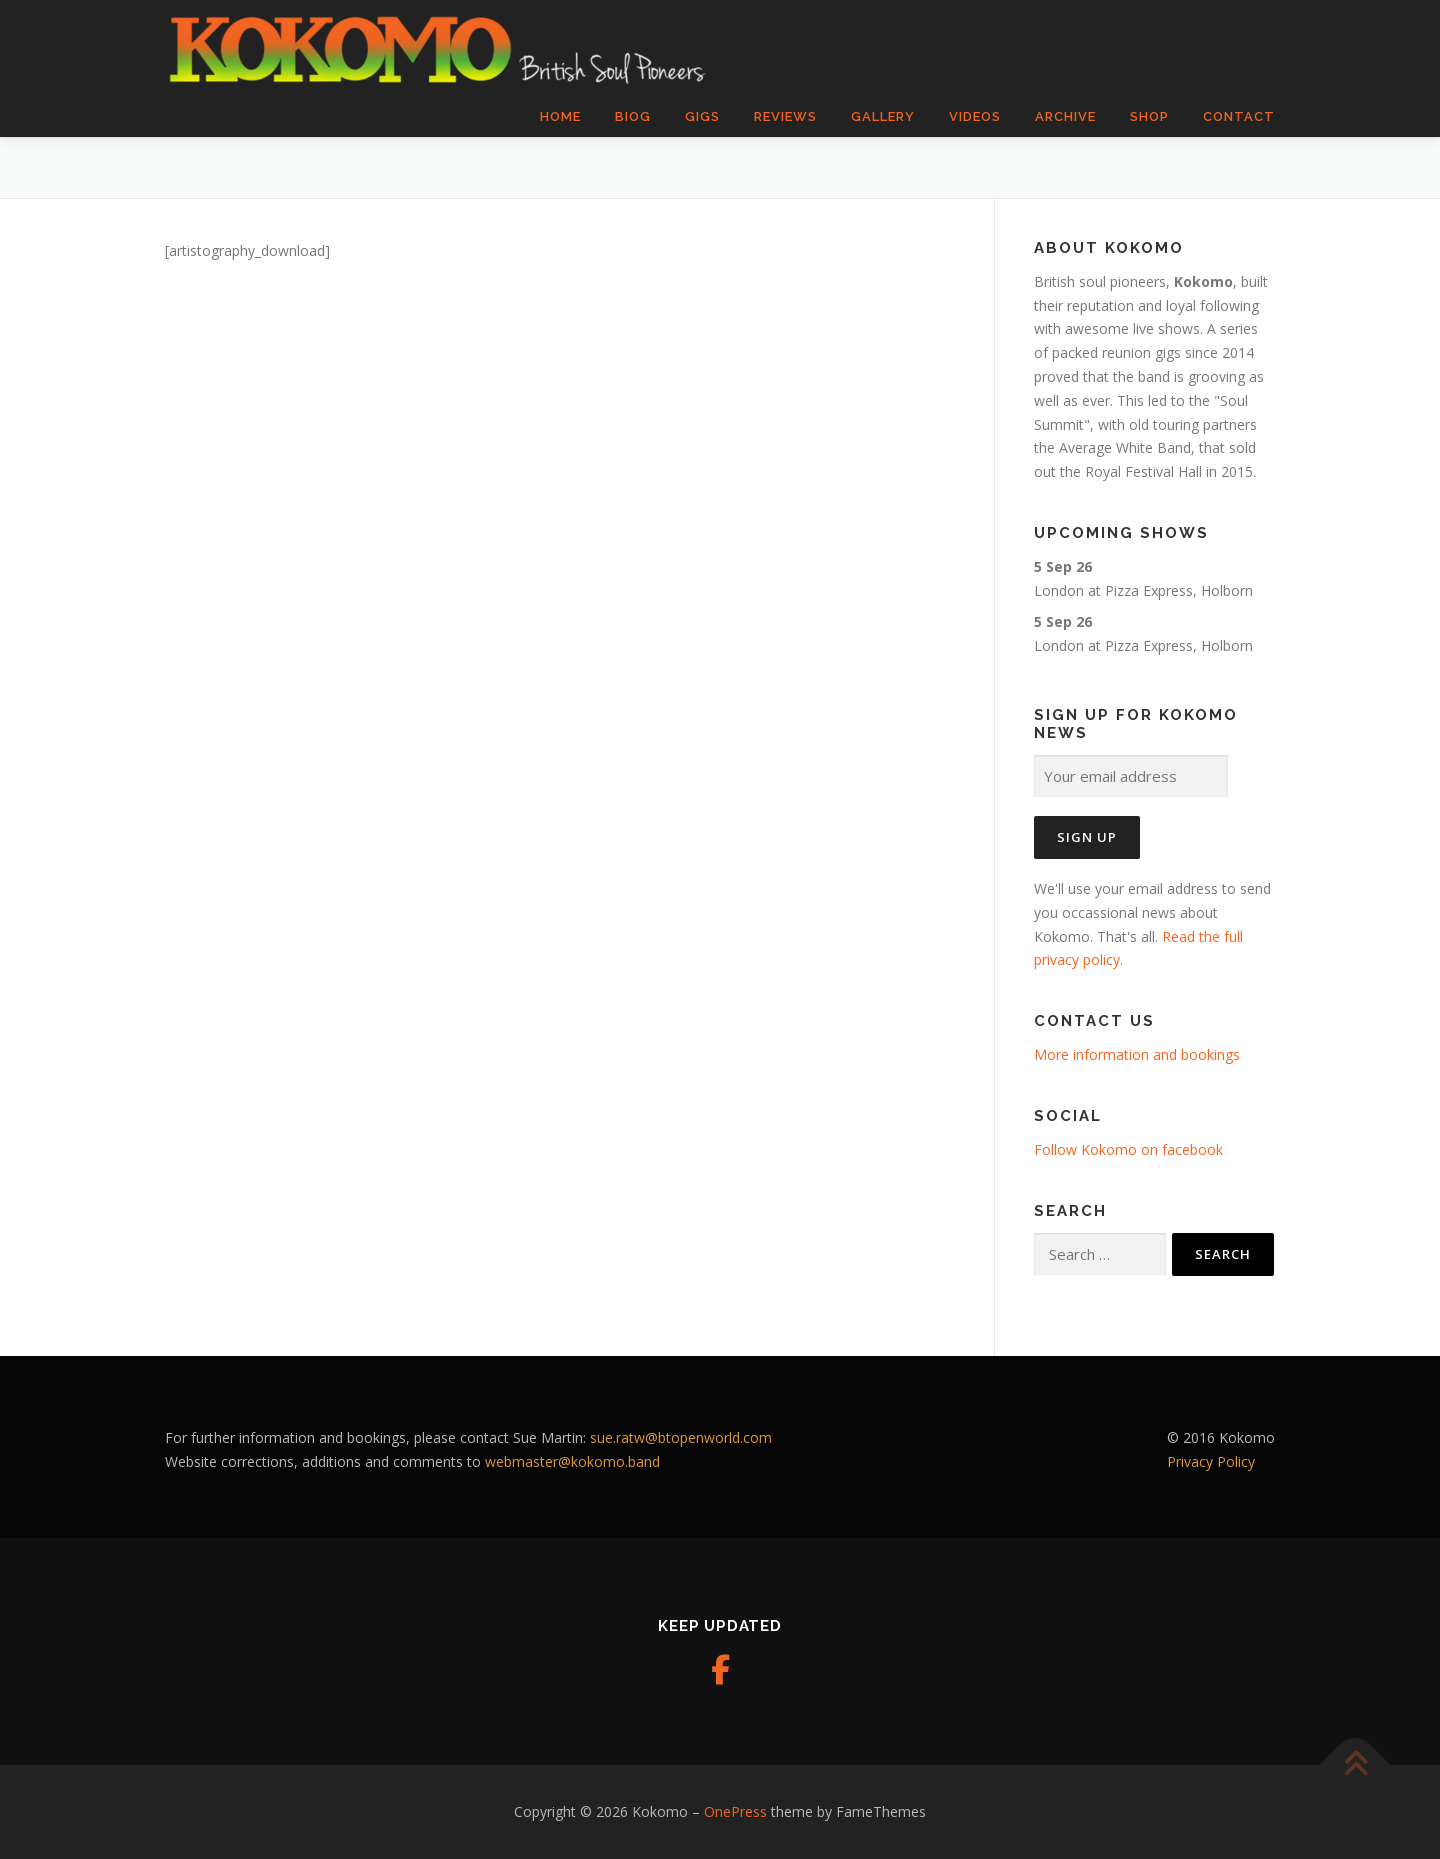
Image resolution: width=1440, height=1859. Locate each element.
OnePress (735, 1811)
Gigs (702, 116)
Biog (633, 116)
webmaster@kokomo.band (572, 1461)
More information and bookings (1137, 1054)
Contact (1239, 116)
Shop (1149, 116)
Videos (975, 116)
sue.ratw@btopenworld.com (681, 1437)
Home (560, 116)
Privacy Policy (1211, 1461)
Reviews (785, 116)
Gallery (883, 116)
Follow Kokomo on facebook (1128, 1149)
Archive (1065, 116)
